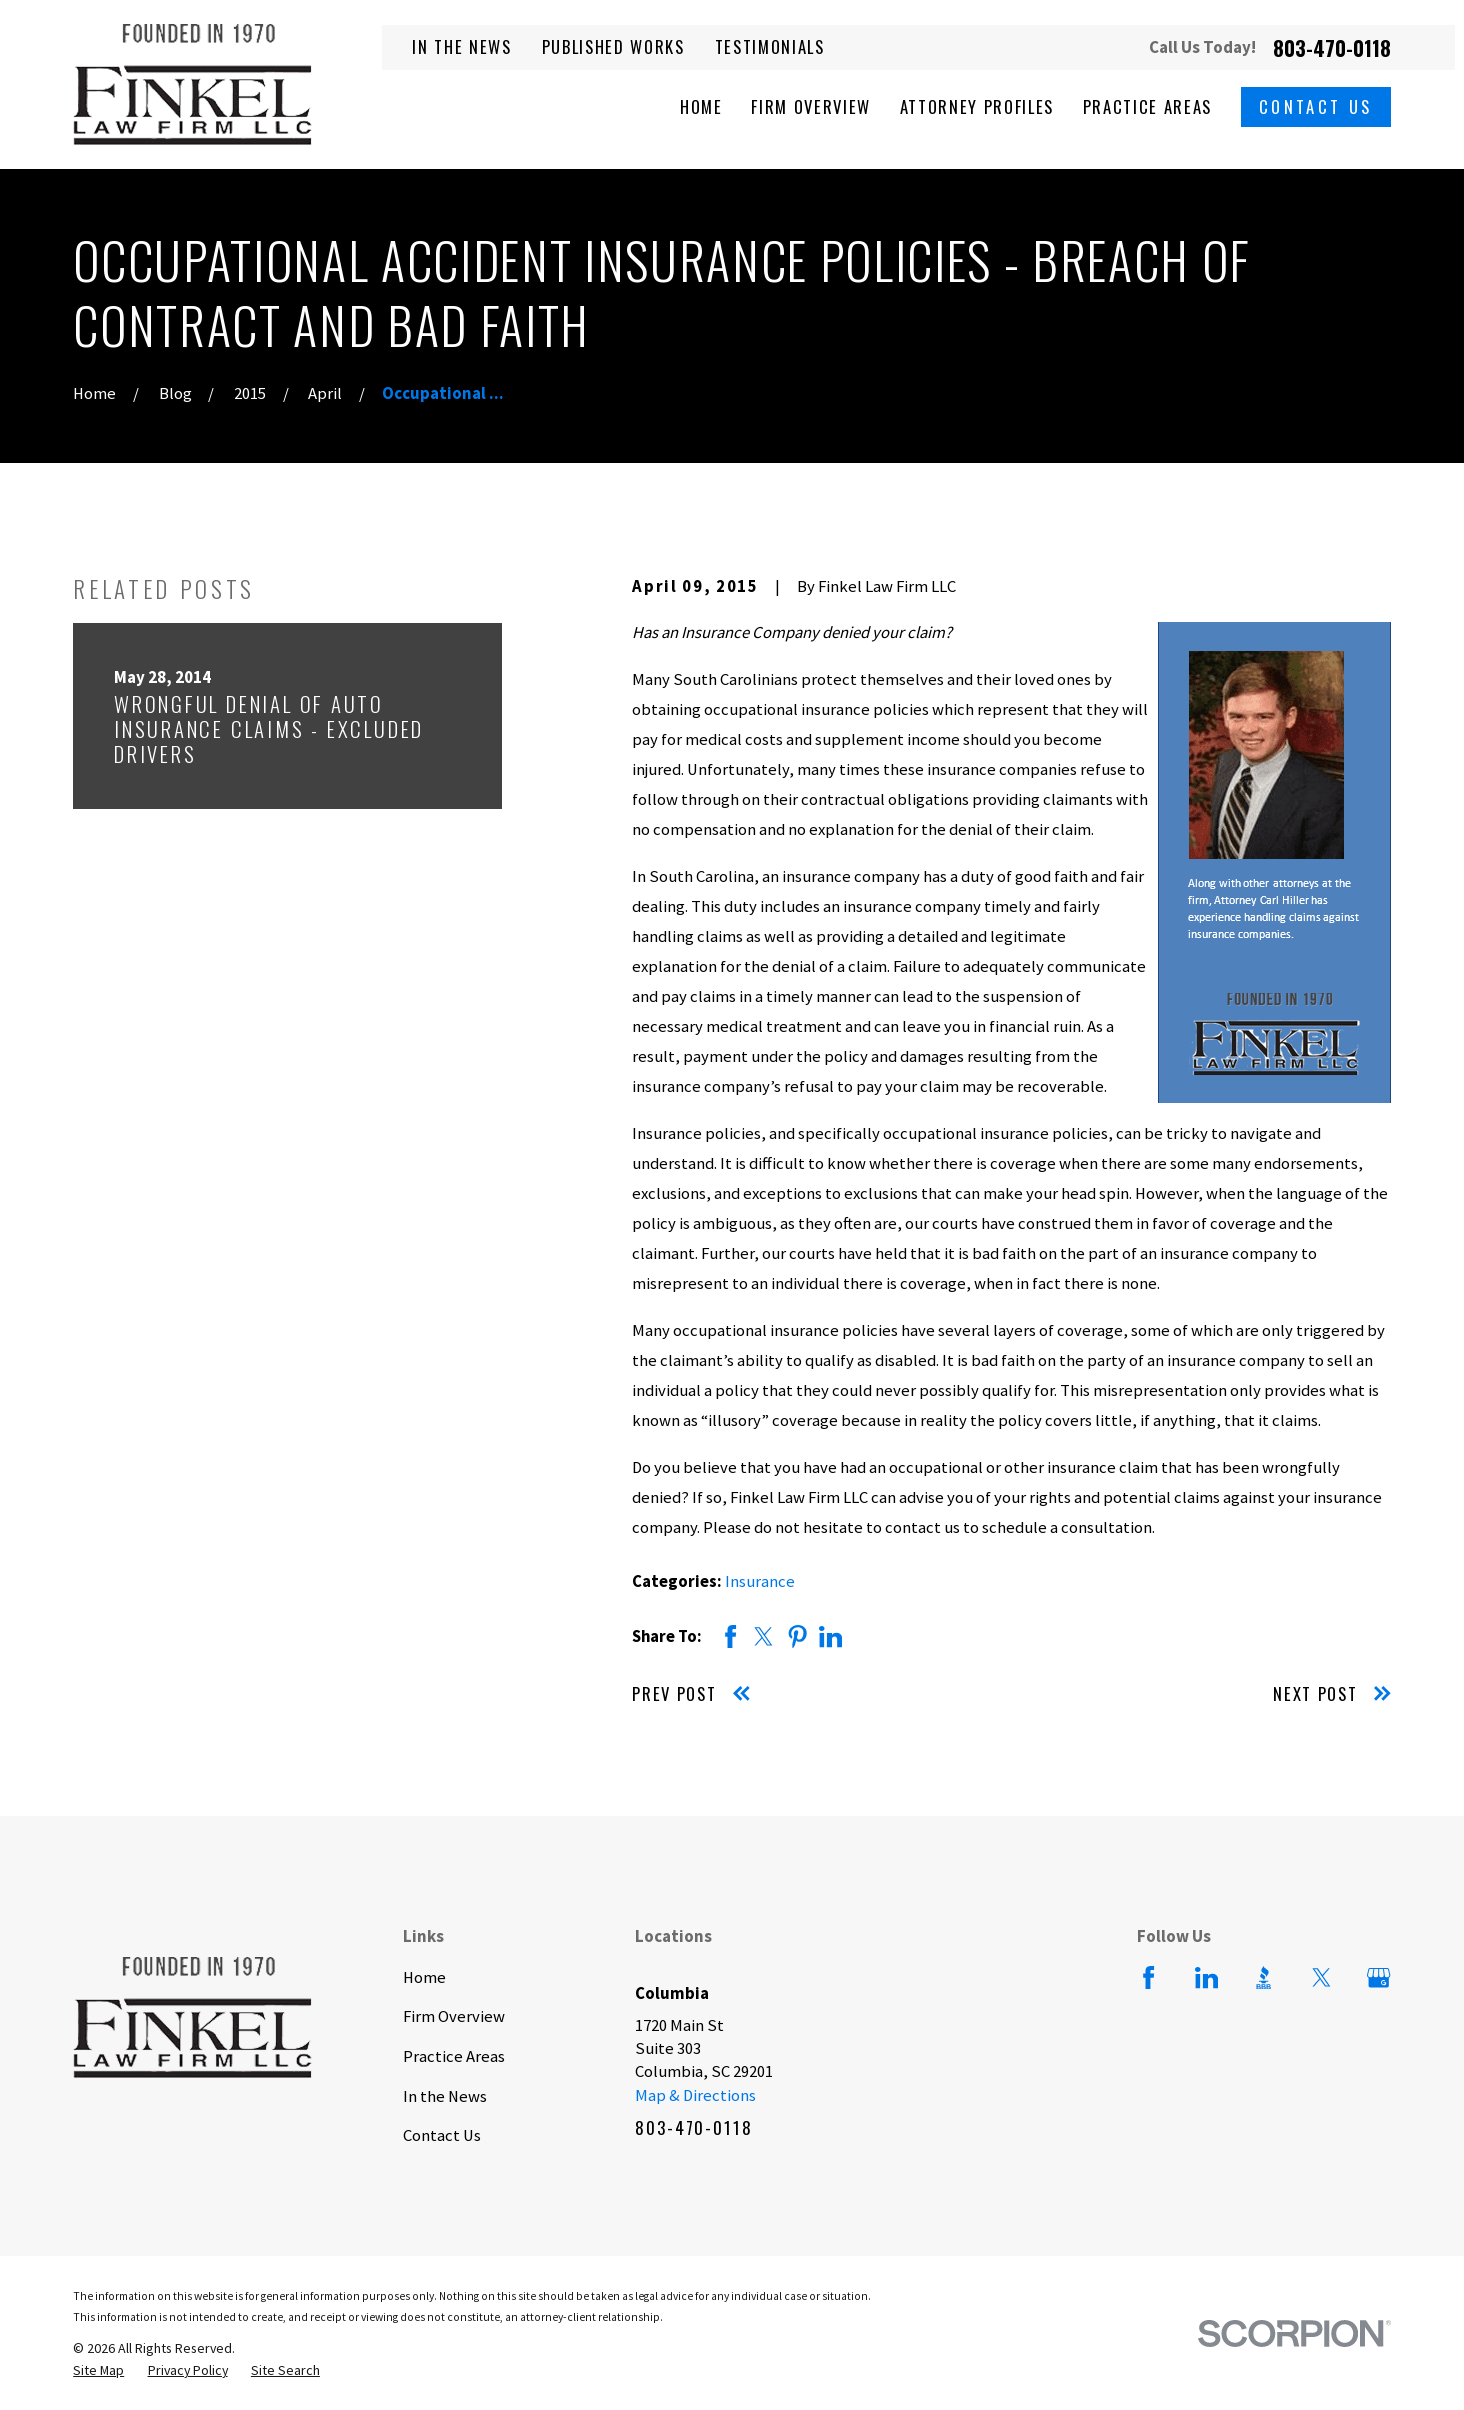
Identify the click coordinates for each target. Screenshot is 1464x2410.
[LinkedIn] (1206, 1977)
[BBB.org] (1263, 1977)
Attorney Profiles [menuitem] (977, 106)
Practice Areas (454, 2056)
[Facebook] (1148, 1977)
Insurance (760, 1581)
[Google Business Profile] (1378, 1977)
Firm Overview (454, 2016)
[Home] (192, 84)
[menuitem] (98, 2370)
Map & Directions (695, 2095)
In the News (461, 46)
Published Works (613, 46)
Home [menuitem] (701, 106)
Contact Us (1315, 106)
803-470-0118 (1332, 48)
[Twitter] (1321, 1977)
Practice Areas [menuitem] (1147, 106)
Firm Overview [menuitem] (811, 106)
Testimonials (770, 46)
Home (424, 1977)
